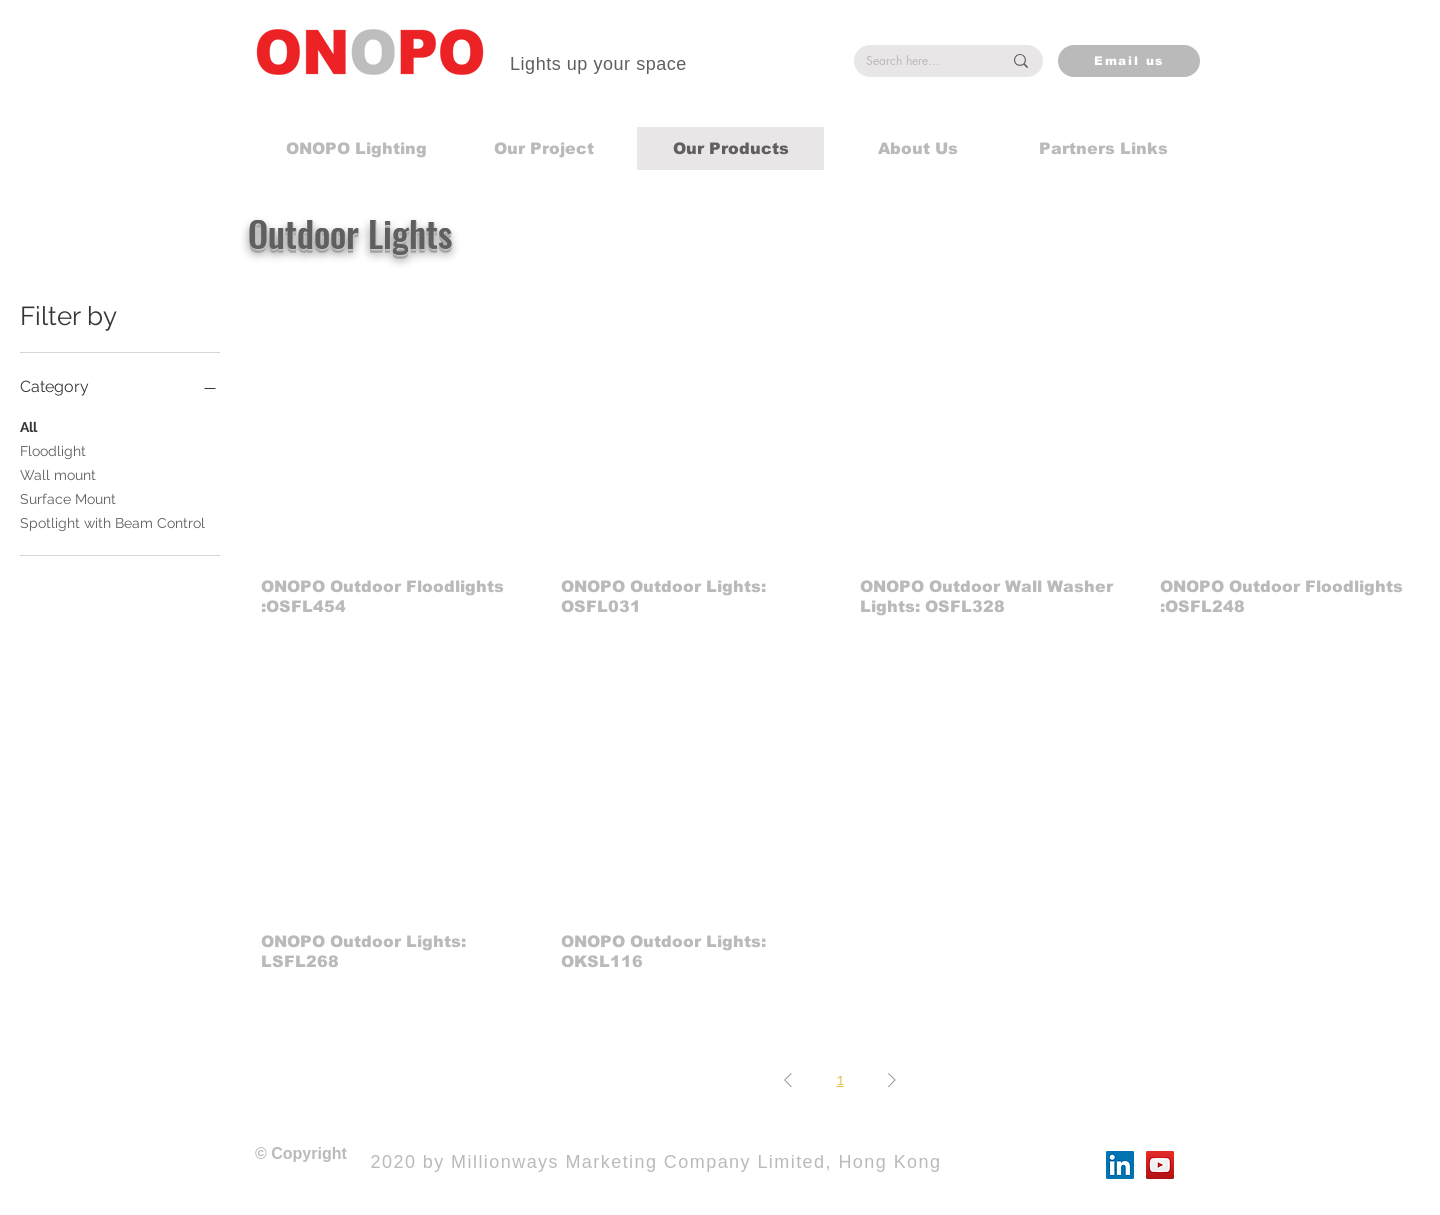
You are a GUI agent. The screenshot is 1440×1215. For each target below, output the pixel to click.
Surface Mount (68, 497)
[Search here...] (919, 61)
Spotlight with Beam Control (112, 521)
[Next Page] (892, 1080)
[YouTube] (1160, 1165)
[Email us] (1129, 61)
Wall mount (58, 473)
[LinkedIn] (1120, 1165)
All (28, 425)
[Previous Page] (788, 1080)
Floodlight (53, 449)
